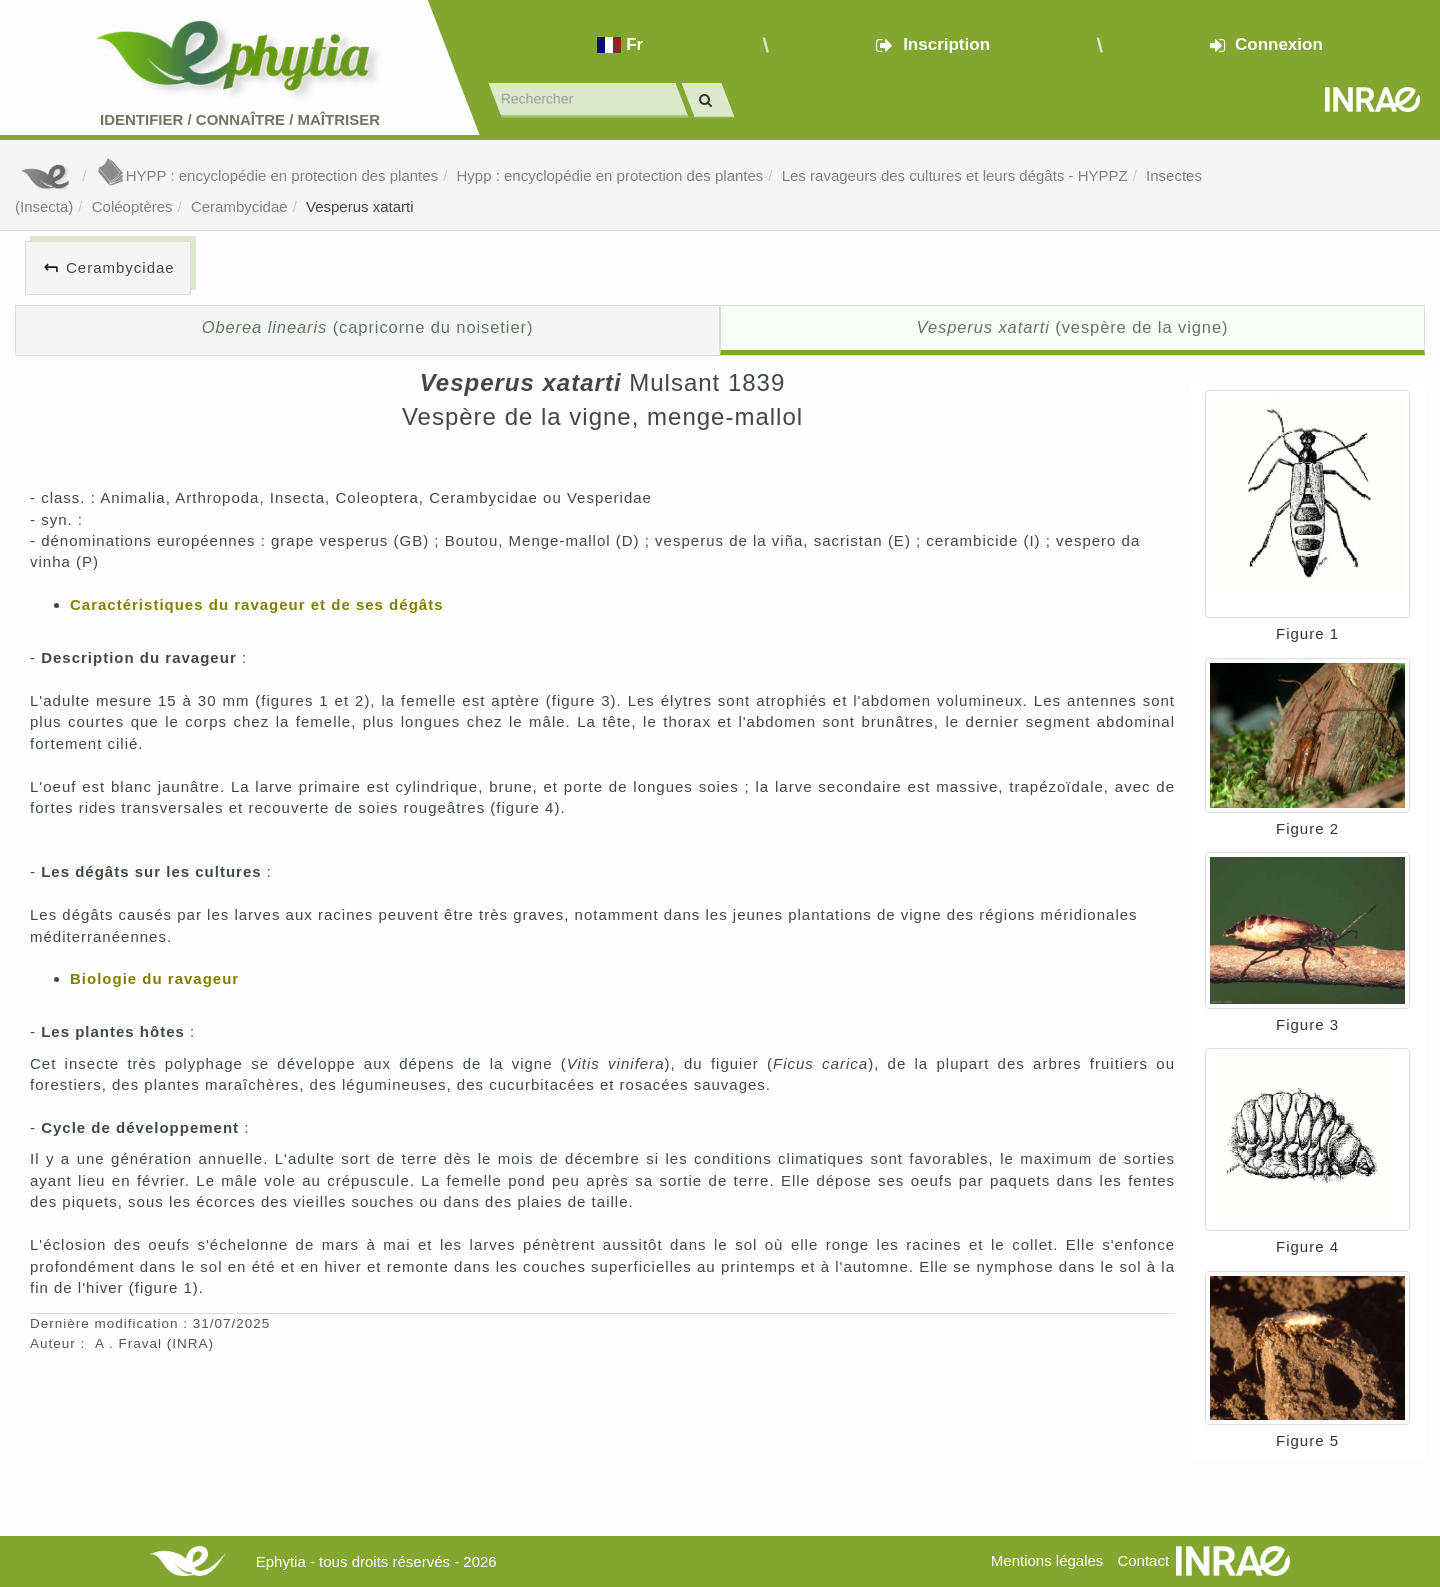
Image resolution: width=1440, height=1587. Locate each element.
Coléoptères (132, 206)
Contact (1143, 1560)
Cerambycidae (239, 206)
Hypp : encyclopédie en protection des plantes (609, 175)
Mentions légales (1047, 1560)
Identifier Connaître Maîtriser (240, 119)
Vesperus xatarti (360, 206)
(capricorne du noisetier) (368, 327)
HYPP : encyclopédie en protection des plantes (267, 175)
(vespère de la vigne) (1073, 327)
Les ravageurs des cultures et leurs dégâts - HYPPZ (955, 175)
